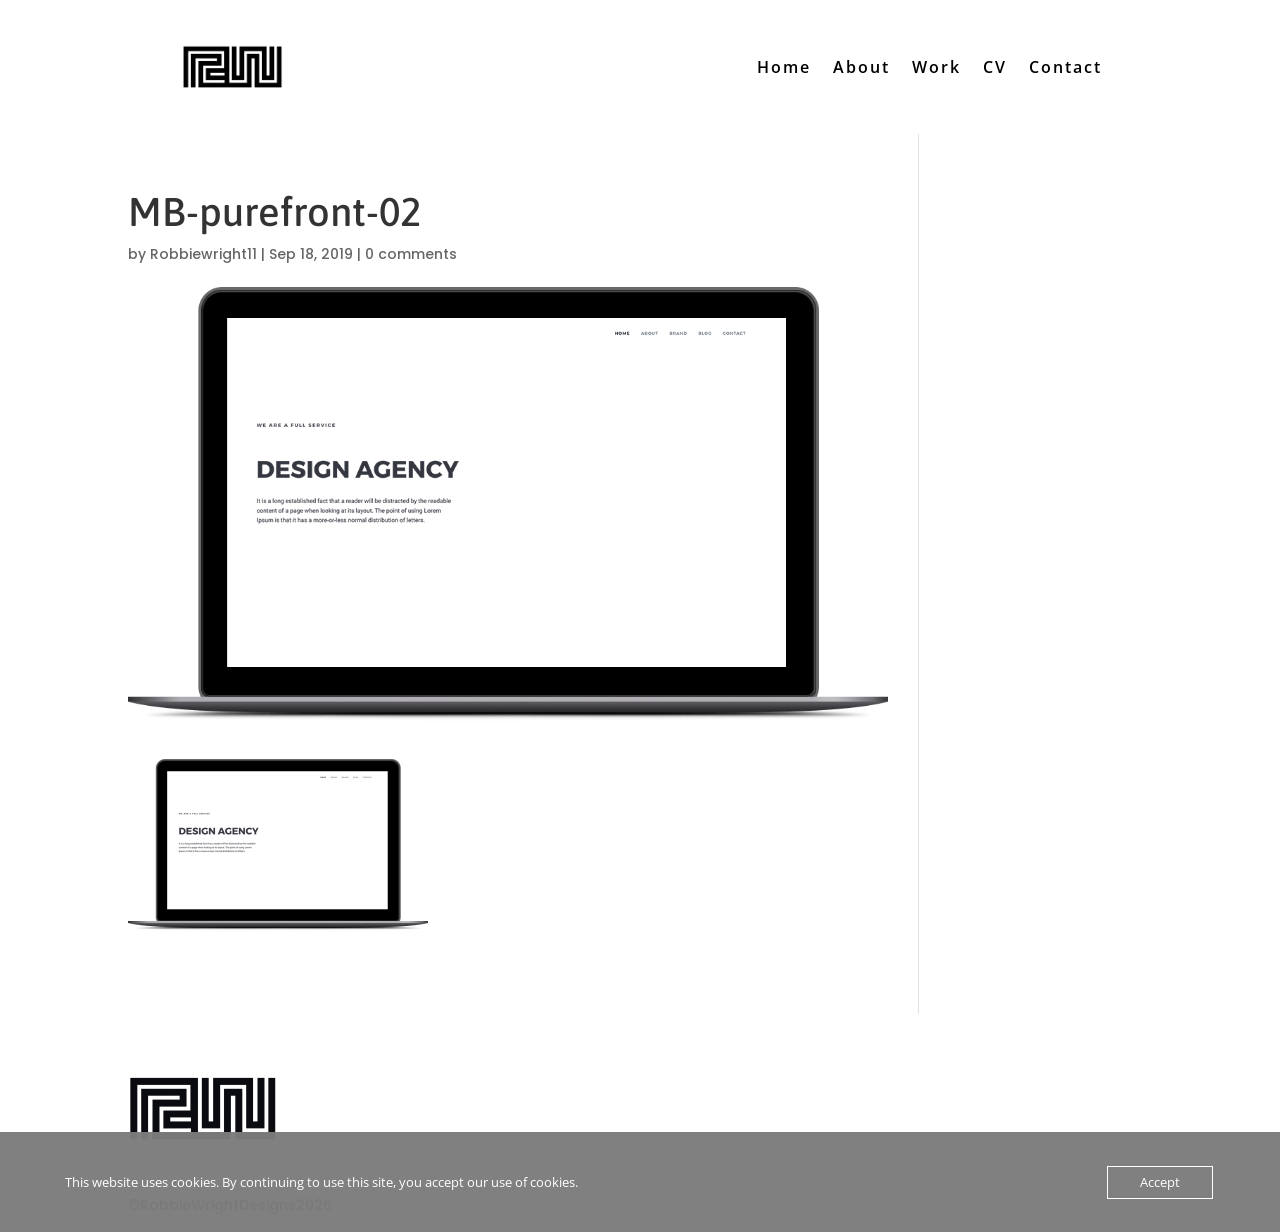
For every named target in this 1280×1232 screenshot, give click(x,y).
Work (936, 67)
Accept (1160, 1182)
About (861, 67)
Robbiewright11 (203, 254)
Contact (1065, 67)
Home (784, 67)
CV (995, 67)
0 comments (411, 254)
